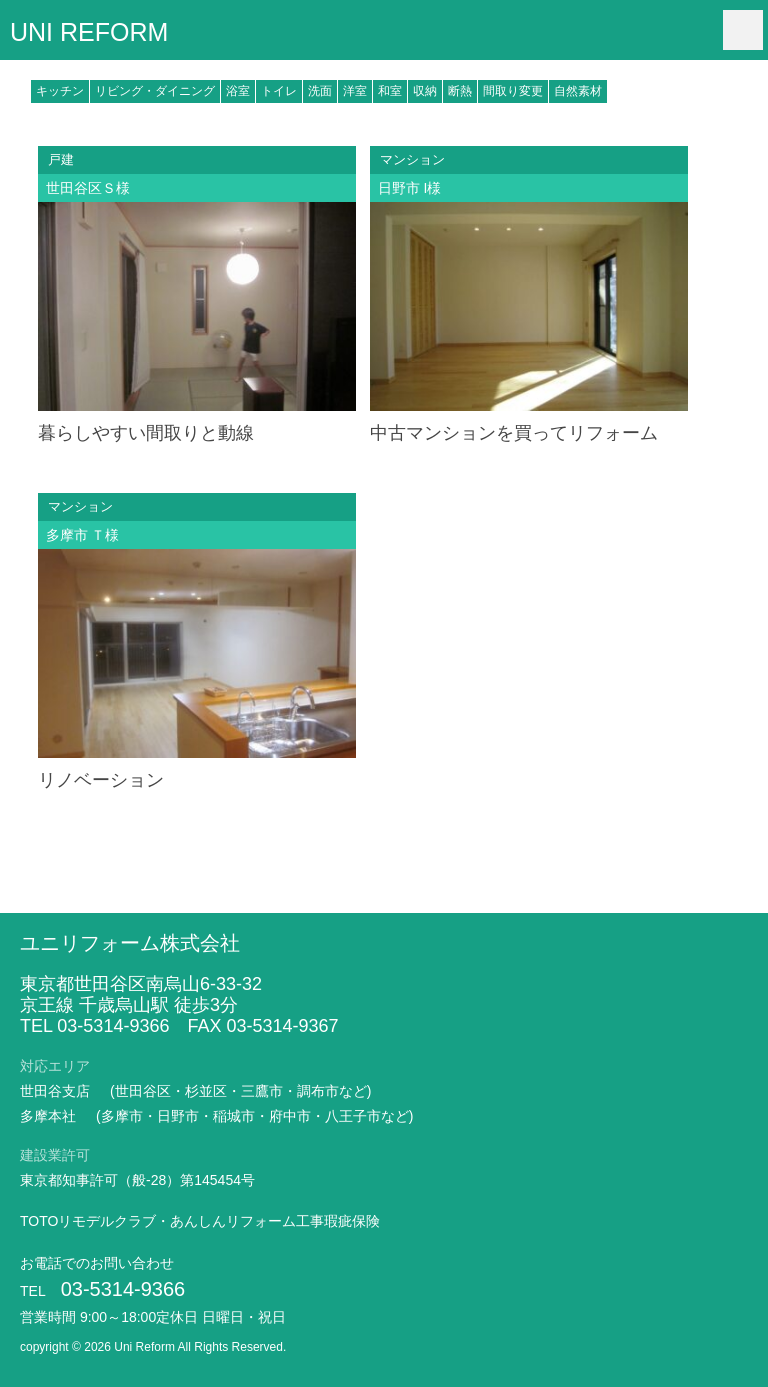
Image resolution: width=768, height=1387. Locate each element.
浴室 (238, 91)
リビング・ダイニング (155, 91)
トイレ (279, 91)
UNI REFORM (89, 31)
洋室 (355, 91)
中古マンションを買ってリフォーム (514, 433)
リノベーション (101, 780)
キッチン (60, 91)
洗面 (320, 91)
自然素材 (578, 91)
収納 (425, 91)
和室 (390, 91)
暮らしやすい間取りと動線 (146, 433)
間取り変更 (513, 91)
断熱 (460, 91)
